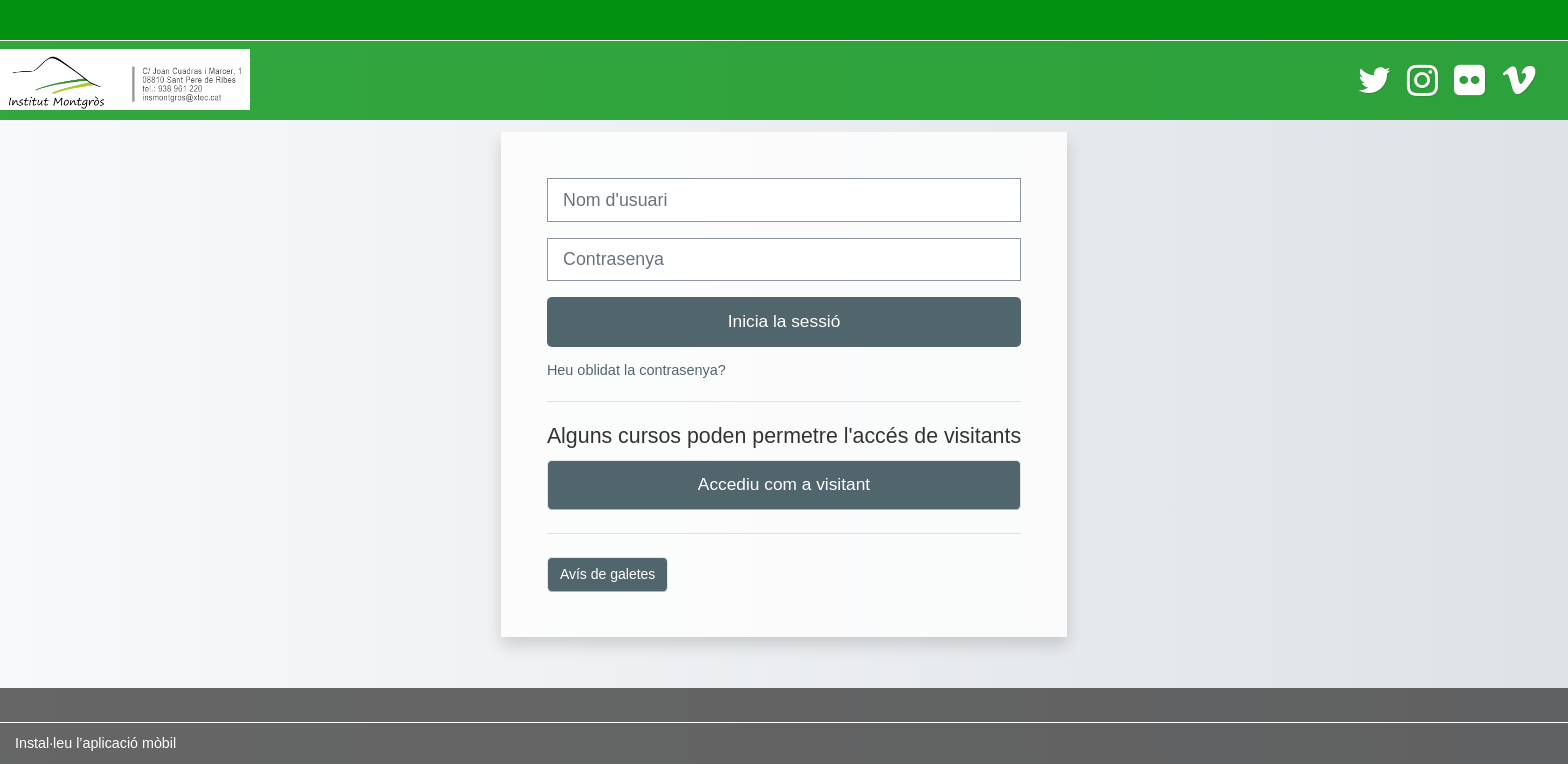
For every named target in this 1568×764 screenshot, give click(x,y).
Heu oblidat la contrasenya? (636, 370)
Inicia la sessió (784, 321)
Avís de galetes (607, 574)
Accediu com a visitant (784, 484)
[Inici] (125, 79)
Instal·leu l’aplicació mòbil (95, 743)
